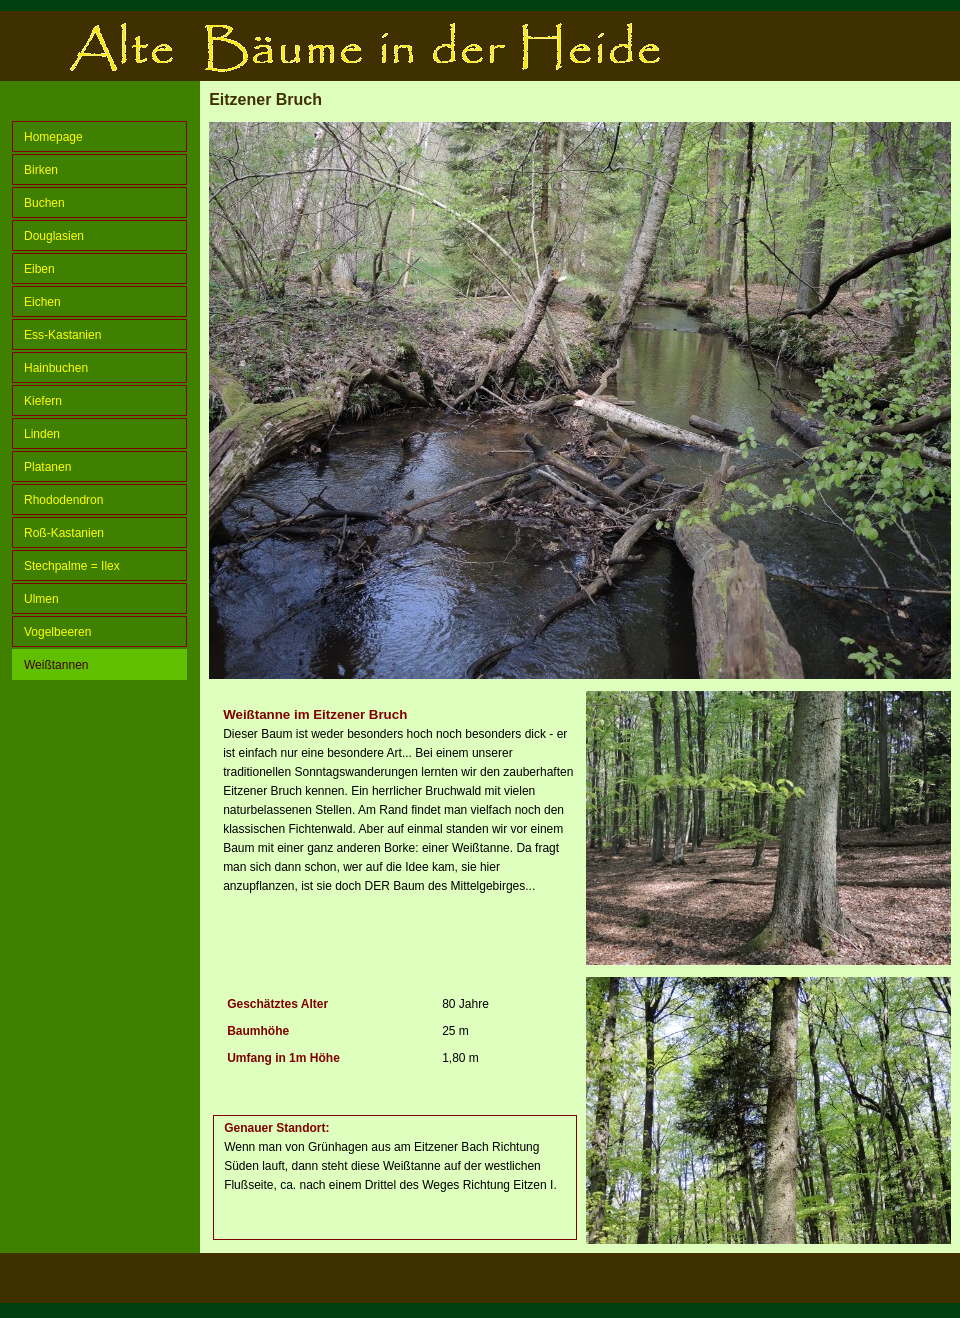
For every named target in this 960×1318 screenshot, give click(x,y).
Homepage (53, 137)
